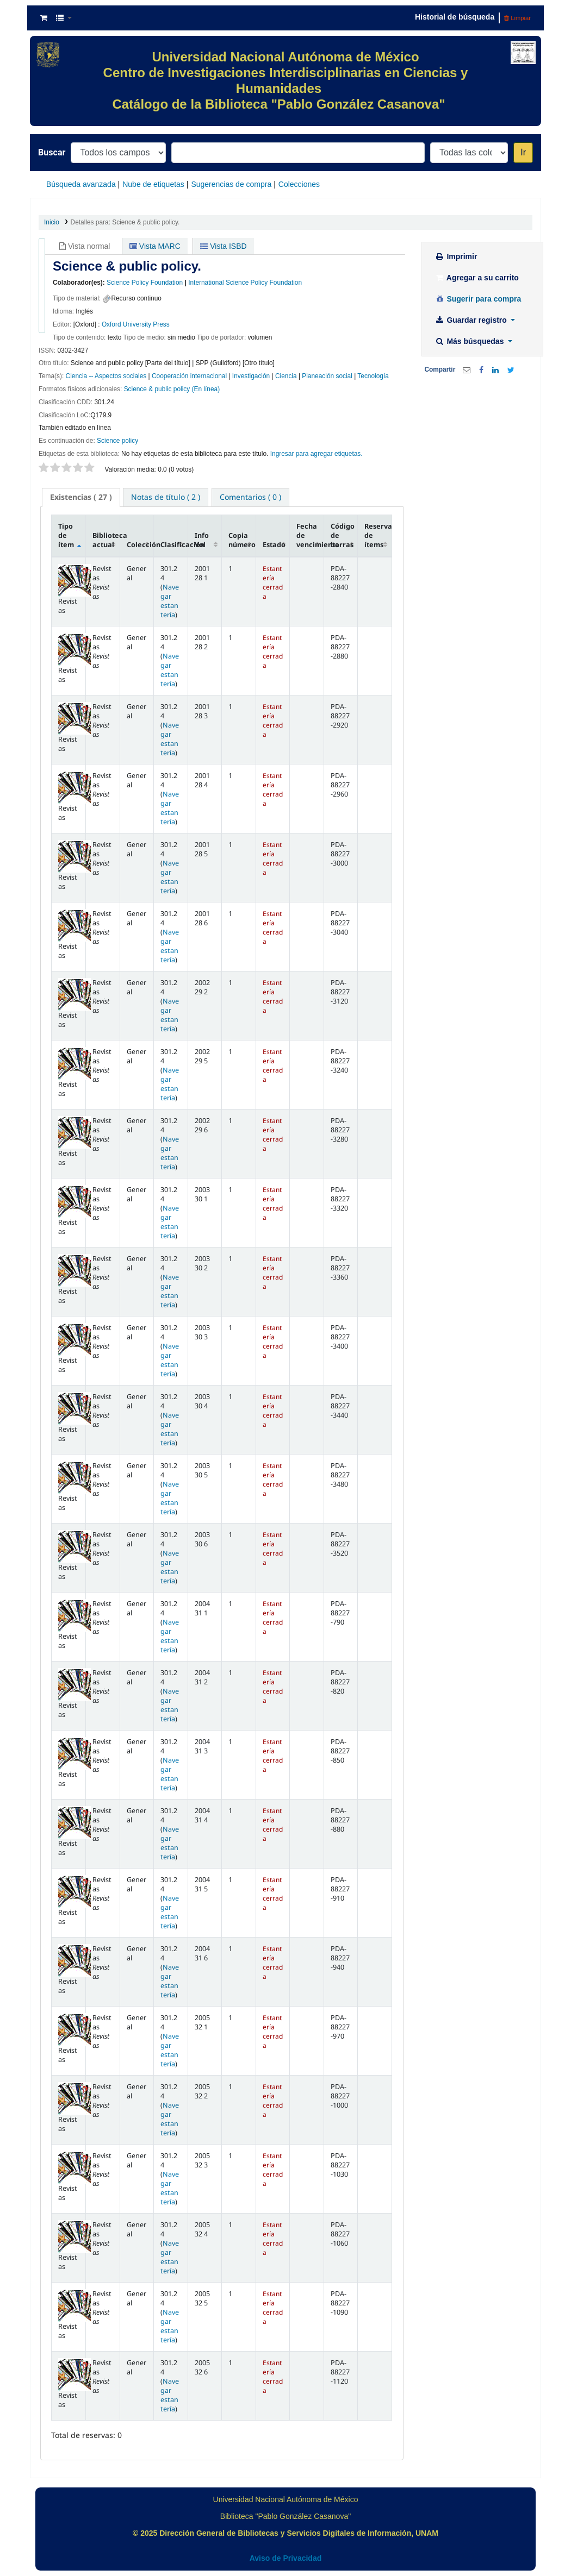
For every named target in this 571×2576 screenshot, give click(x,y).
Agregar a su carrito (477, 277)
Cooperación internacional (189, 376)
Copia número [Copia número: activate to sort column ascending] (242, 540)
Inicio (51, 222)
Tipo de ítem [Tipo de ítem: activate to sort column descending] (66, 535)
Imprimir (456, 256)
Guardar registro (472, 320)
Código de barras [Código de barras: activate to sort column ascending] (343, 535)
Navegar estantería (169, 600)
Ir (523, 152)
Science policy (117, 440)
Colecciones (299, 184)
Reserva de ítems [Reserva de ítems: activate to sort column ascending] (378, 535)
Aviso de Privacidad (286, 2558)
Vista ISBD (223, 246)
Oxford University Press (136, 324)
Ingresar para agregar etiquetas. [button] (316, 453)
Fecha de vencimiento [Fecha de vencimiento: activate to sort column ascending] (310, 535)
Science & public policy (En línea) (172, 389)
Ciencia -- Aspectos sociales (106, 376)
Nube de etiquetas (153, 184)
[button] (44, 18)
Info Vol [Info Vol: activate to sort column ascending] (202, 540)
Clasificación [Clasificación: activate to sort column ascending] (174, 544)
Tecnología (373, 376)
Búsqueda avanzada (81, 184)
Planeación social (327, 376)
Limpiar (517, 18)
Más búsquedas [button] (470, 341)
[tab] (81, 497)
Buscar (51, 152)
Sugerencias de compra (231, 184)
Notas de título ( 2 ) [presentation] (165, 497)
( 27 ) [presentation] (81, 497)
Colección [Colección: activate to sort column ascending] (140, 544)
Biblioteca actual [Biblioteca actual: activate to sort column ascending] (106, 540)
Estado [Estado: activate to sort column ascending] (274, 544)
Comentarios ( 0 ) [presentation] (250, 497)
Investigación (251, 376)
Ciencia (286, 376)
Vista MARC (155, 246)
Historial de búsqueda (454, 16)
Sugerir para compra (478, 298)
